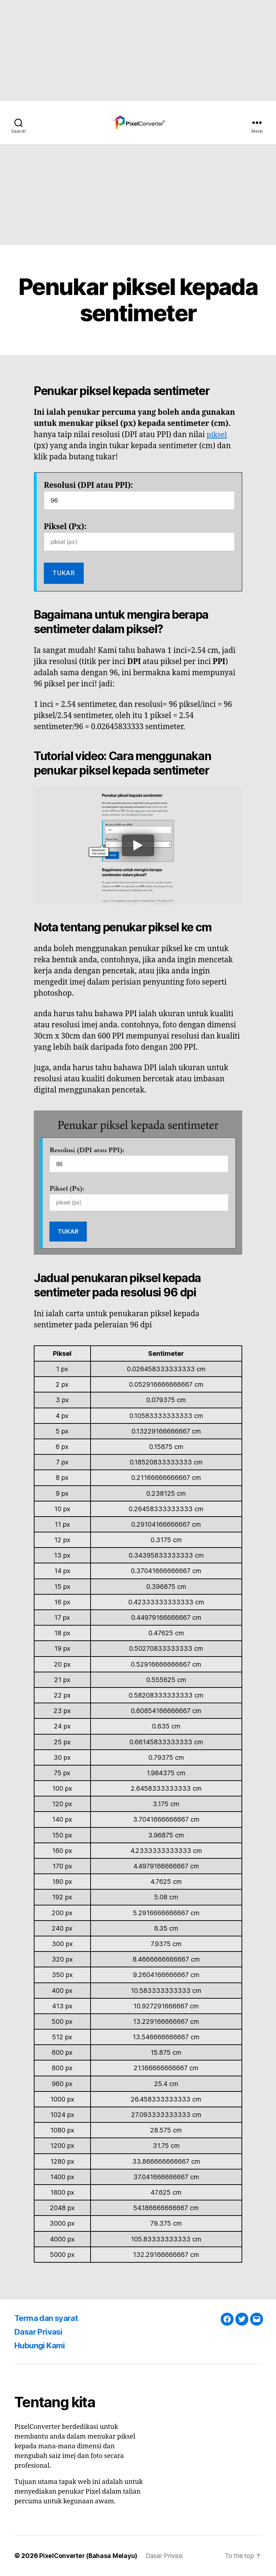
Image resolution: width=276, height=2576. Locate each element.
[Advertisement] (138, 50)
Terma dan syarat (49, 2318)
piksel (217, 435)
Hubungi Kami (42, 2345)
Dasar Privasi (40, 2331)
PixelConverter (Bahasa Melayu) (89, 2555)
